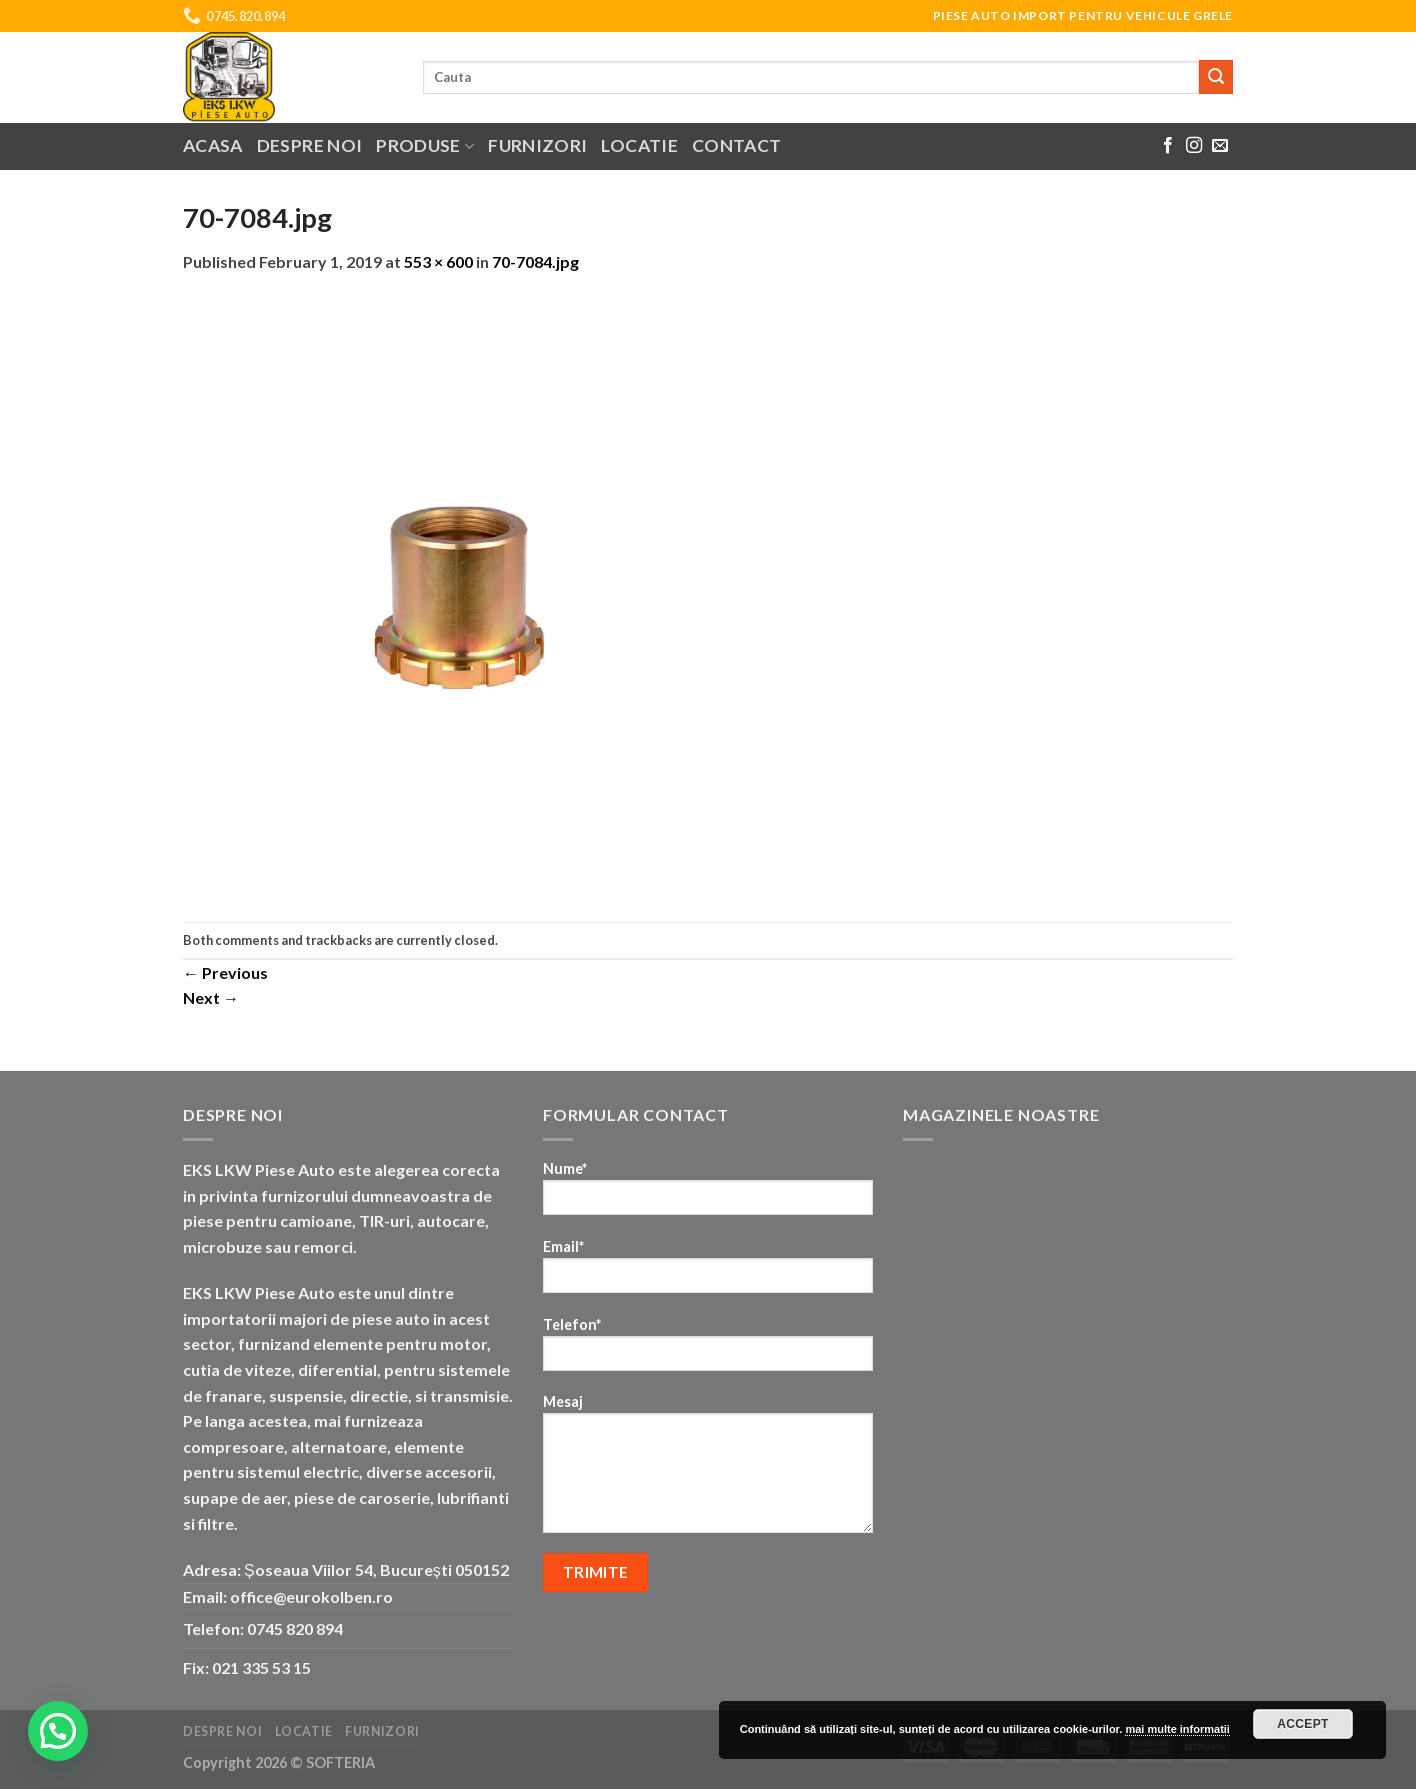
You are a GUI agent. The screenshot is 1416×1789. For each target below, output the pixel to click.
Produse (425, 145)
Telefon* (708, 1350)
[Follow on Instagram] (1194, 146)
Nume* (708, 1194)
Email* (708, 1272)
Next (211, 997)
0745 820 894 (295, 1628)
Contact (736, 145)
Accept (1303, 1724)
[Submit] (1216, 77)
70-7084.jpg (535, 261)
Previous (225, 972)
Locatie (639, 145)
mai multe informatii (1177, 1729)
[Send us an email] (1220, 146)
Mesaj (708, 1470)
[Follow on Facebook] (1168, 146)
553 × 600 (438, 261)
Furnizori (537, 145)
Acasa (213, 145)
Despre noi (310, 145)
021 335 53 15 (261, 1667)
